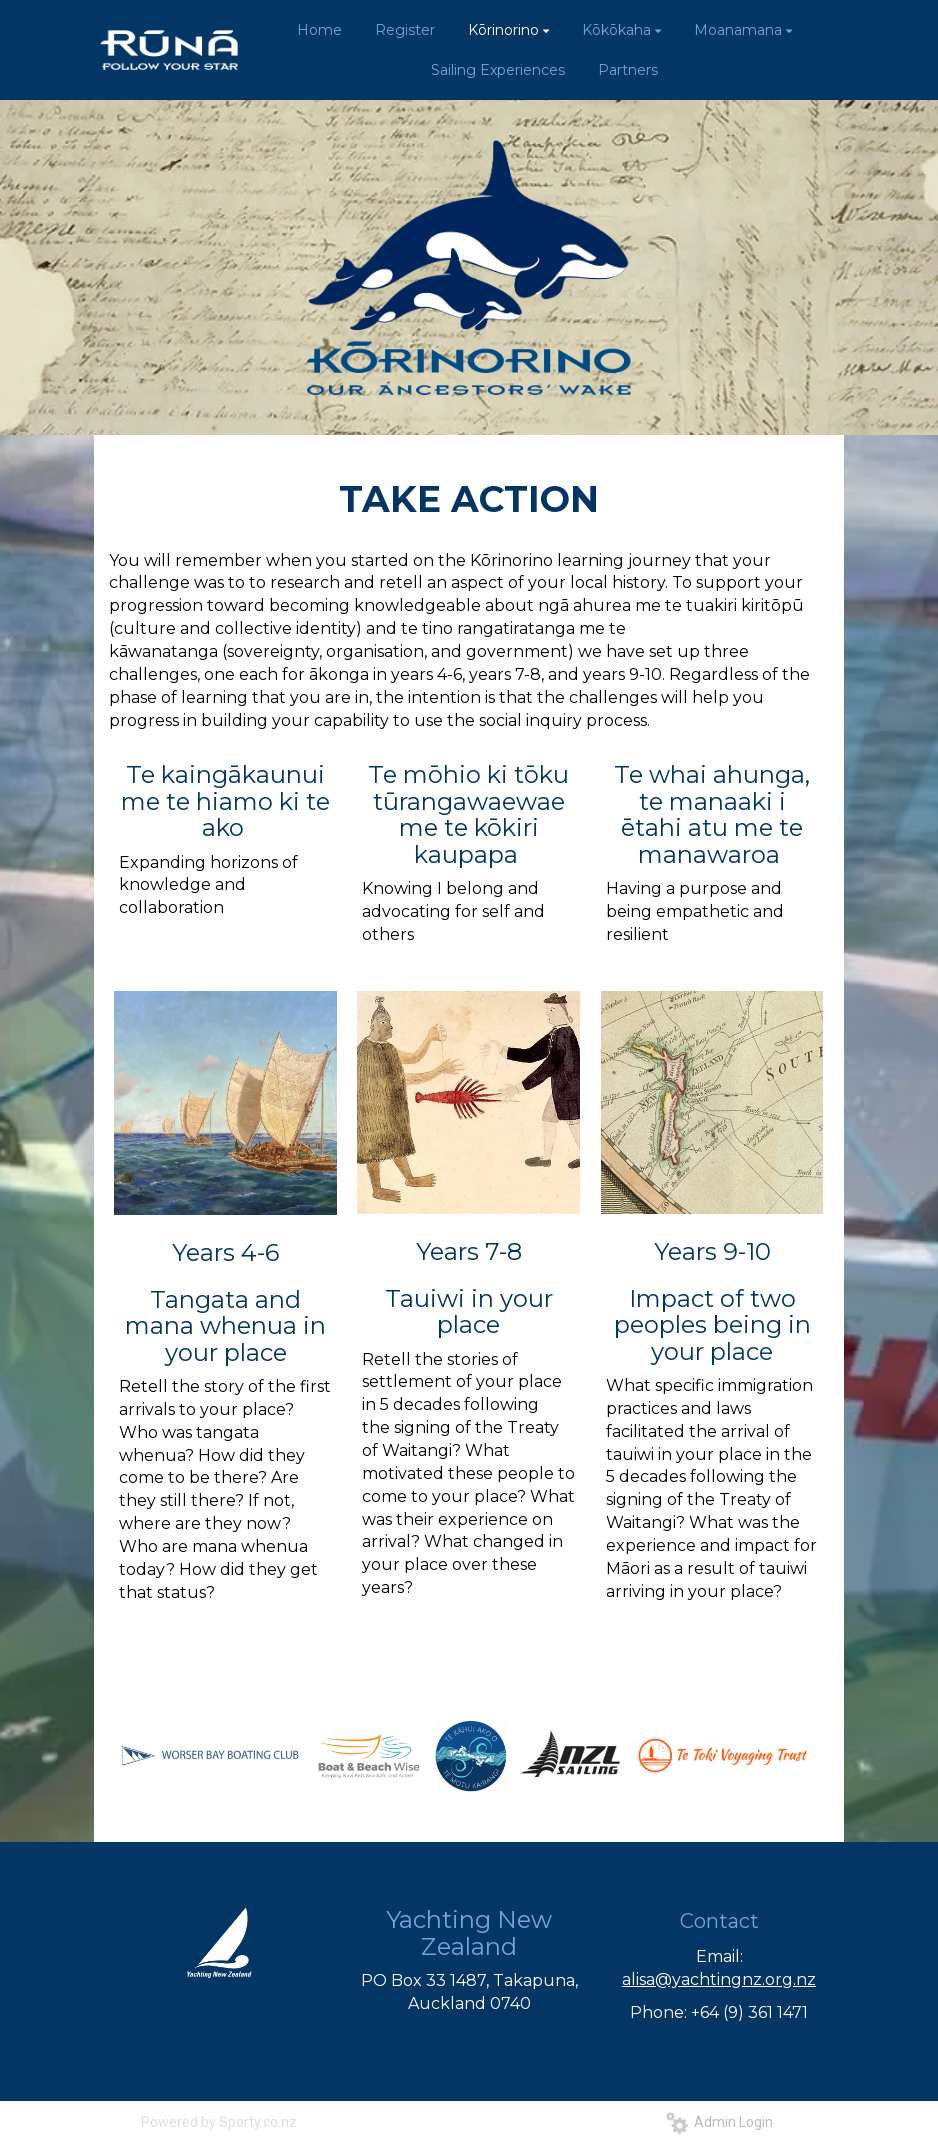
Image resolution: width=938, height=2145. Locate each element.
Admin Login (719, 2122)
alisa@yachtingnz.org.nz (719, 1979)
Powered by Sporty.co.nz (219, 2122)
